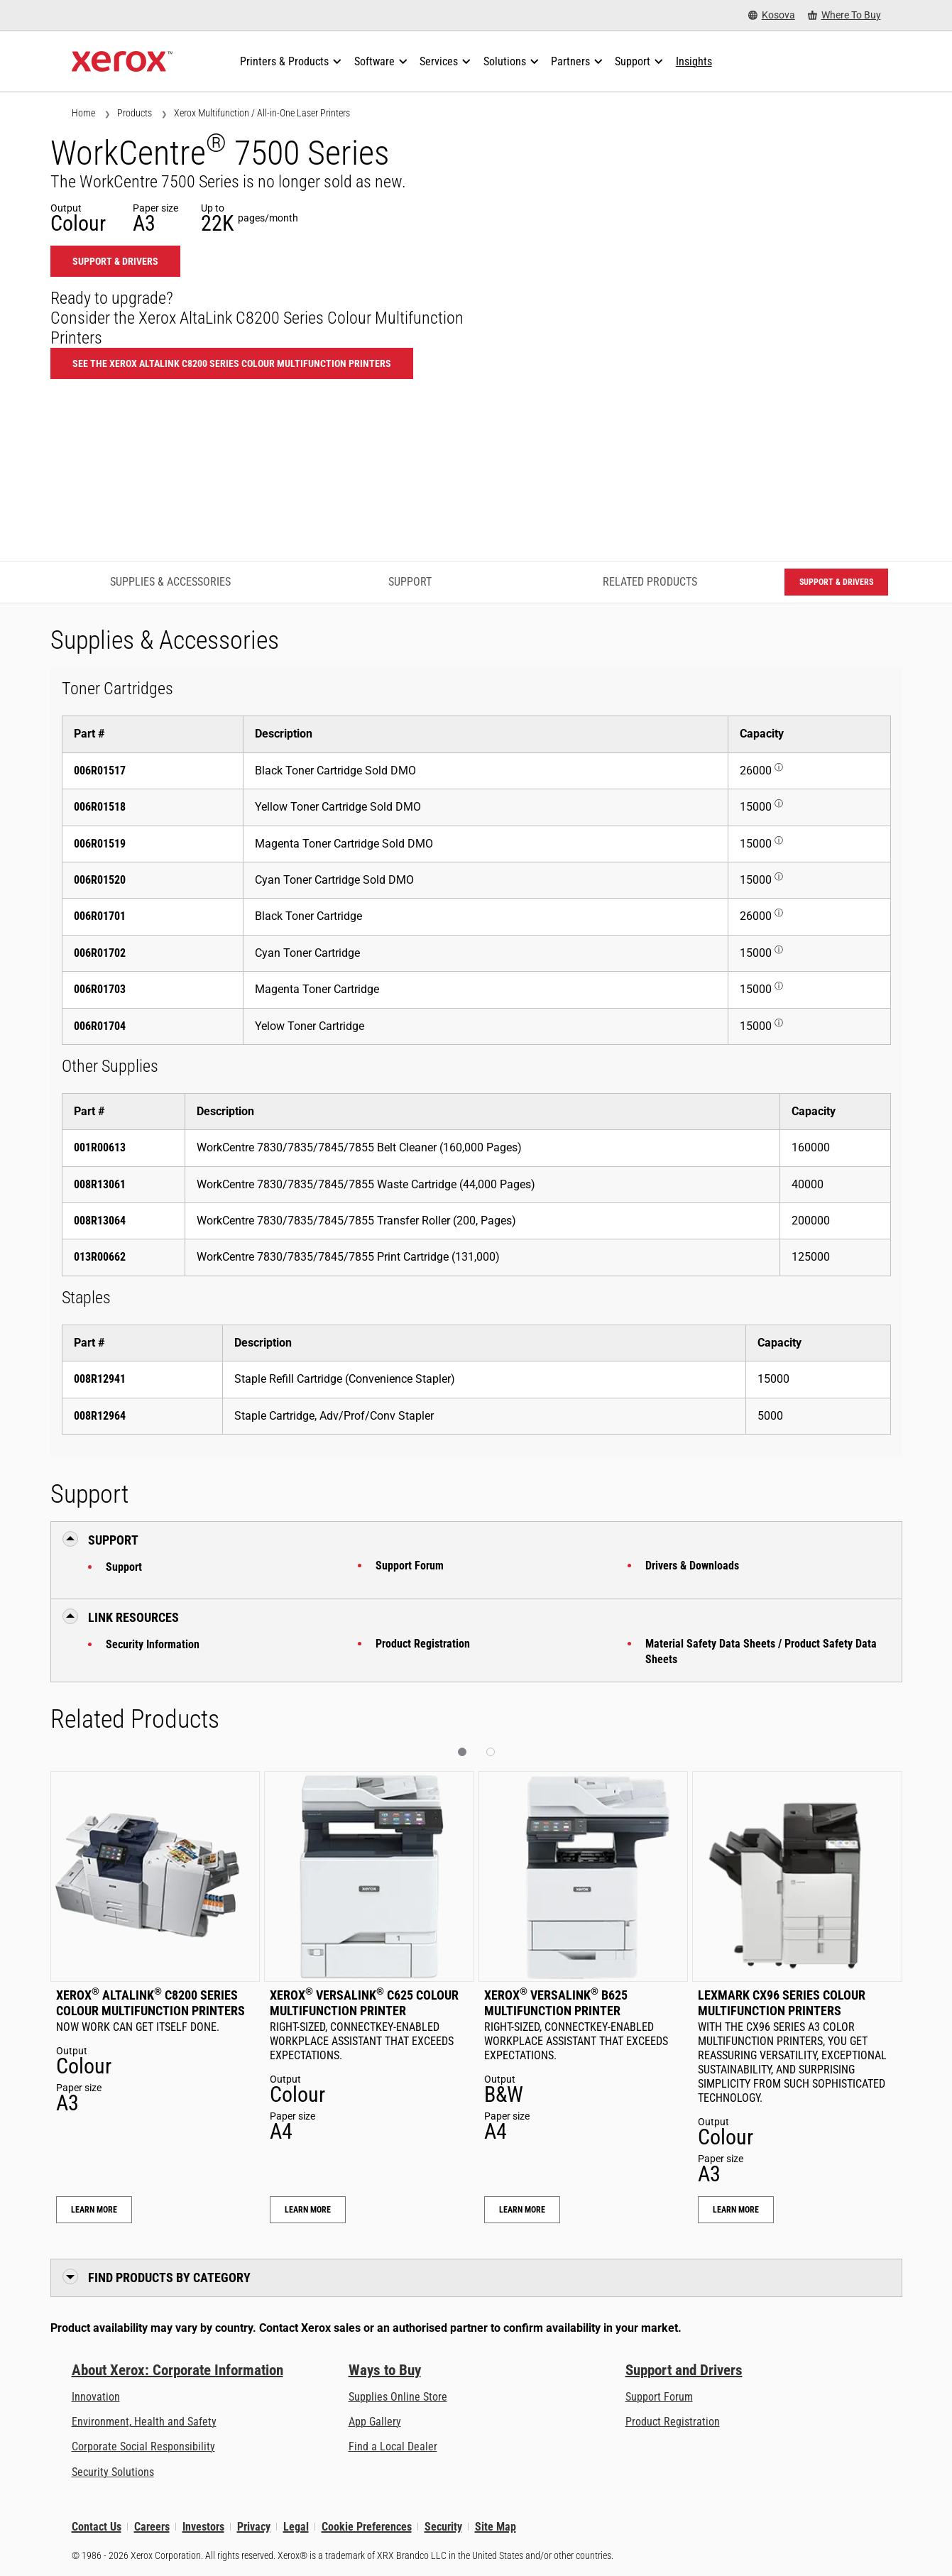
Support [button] (113, 1540)
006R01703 (100, 989)
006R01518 (100, 806)
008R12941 (100, 1379)
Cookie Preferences (367, 2527)
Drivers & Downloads (692, 1565)
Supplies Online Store (398, 2397)
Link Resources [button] (133, 1617)
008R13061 (100, 1184)
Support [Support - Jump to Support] (410, 581)
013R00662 (100, 1257)
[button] (462, 1752)
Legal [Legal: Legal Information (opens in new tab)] (296, 2527)
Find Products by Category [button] (169, 2277)
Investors (203, 2527)
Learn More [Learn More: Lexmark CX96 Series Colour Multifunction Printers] (736, 2210)
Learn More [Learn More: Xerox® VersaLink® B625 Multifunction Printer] (522, 2210)
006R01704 (100, 1026)
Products (134, 113)
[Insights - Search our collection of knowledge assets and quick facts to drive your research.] (693, 61)
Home (83, 113)
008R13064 (100, 1220)
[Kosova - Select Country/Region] (771, 15)
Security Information (152, 1644)
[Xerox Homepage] (122, 61)
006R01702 (100, 953)
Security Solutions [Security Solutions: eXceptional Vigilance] (113, 2472)
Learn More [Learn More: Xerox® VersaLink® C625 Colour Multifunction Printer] (308, 2210)
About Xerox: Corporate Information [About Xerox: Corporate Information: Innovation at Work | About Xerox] (177, 2370)
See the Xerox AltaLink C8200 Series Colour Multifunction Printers (231, 363)
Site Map (495, 2527)
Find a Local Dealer (393, 2446)
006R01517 (100, 770)
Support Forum (410, 1565)
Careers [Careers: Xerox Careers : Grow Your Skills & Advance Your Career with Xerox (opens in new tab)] (152, 2527)
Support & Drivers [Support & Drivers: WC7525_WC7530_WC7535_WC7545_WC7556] (115, 261)
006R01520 (100, 880)
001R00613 (100, 1147)
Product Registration (423, 1643)
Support (124, 1567)
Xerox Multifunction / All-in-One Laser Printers (262, 113)
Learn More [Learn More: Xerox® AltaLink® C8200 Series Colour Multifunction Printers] (94, 2210)
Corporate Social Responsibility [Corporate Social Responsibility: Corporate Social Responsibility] (143, 2446)
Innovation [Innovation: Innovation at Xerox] (96, 2397)
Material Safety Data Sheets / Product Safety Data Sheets (761, 1651)
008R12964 (100, 1416)
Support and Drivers (684, 2370)
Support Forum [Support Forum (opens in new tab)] (659, 2397)
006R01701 (100, 916)
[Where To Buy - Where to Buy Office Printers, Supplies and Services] (844, 15)
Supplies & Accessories (170, 581)
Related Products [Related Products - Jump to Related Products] (650, 581)
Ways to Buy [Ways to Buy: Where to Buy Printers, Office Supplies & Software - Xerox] (385, 2370)
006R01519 (100, 843)
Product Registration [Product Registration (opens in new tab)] (672, 2421)
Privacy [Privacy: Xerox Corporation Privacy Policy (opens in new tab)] (253, 2527)
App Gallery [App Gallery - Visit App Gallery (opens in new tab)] (375, 2421)
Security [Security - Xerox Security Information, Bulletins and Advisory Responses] (443, 2527)
